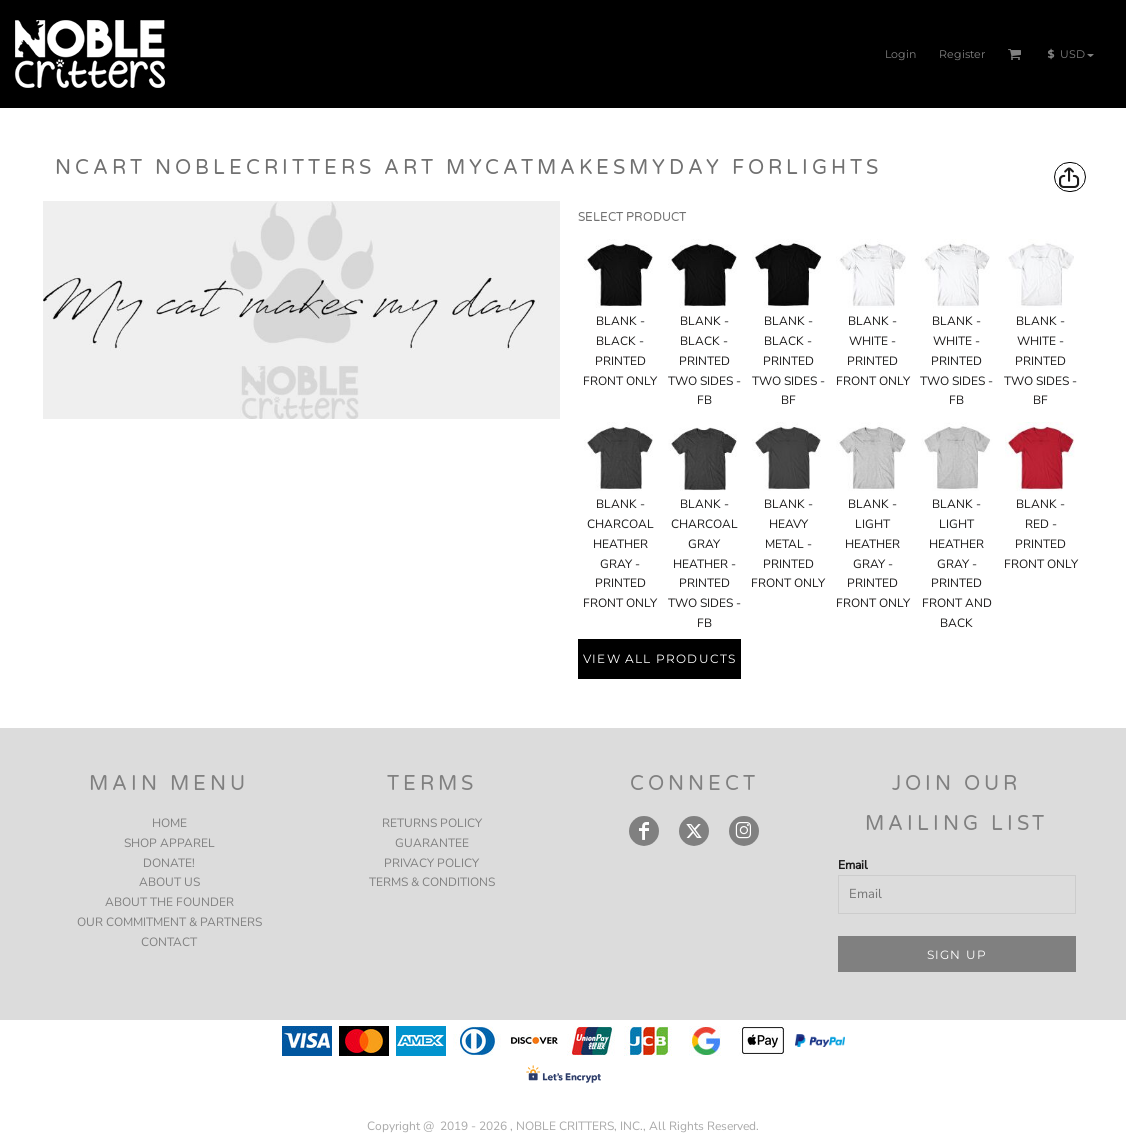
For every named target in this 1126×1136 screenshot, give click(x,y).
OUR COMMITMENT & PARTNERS (169, 922)
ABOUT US (169, 882)
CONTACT (169, 942)
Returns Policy (432, 823)
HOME (169, 823)
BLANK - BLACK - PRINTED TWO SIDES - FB (704, 360)
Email (853, 865)
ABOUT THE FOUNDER (169, 902)
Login (900, 54)
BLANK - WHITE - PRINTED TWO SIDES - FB (956, 360)
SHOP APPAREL (169, 843)
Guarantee (432, 843)
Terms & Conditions (432, 882)
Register (962, 54)
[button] (1015, 54)
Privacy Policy (431, 863)
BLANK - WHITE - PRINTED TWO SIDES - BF (1040, 360)
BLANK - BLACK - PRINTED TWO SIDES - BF (788, 360)
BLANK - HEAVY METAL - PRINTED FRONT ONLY (788, 543)
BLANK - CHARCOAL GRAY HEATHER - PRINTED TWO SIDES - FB (704, 563)
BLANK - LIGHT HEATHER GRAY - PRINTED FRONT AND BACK (957, 563)
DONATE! (169, 863)
